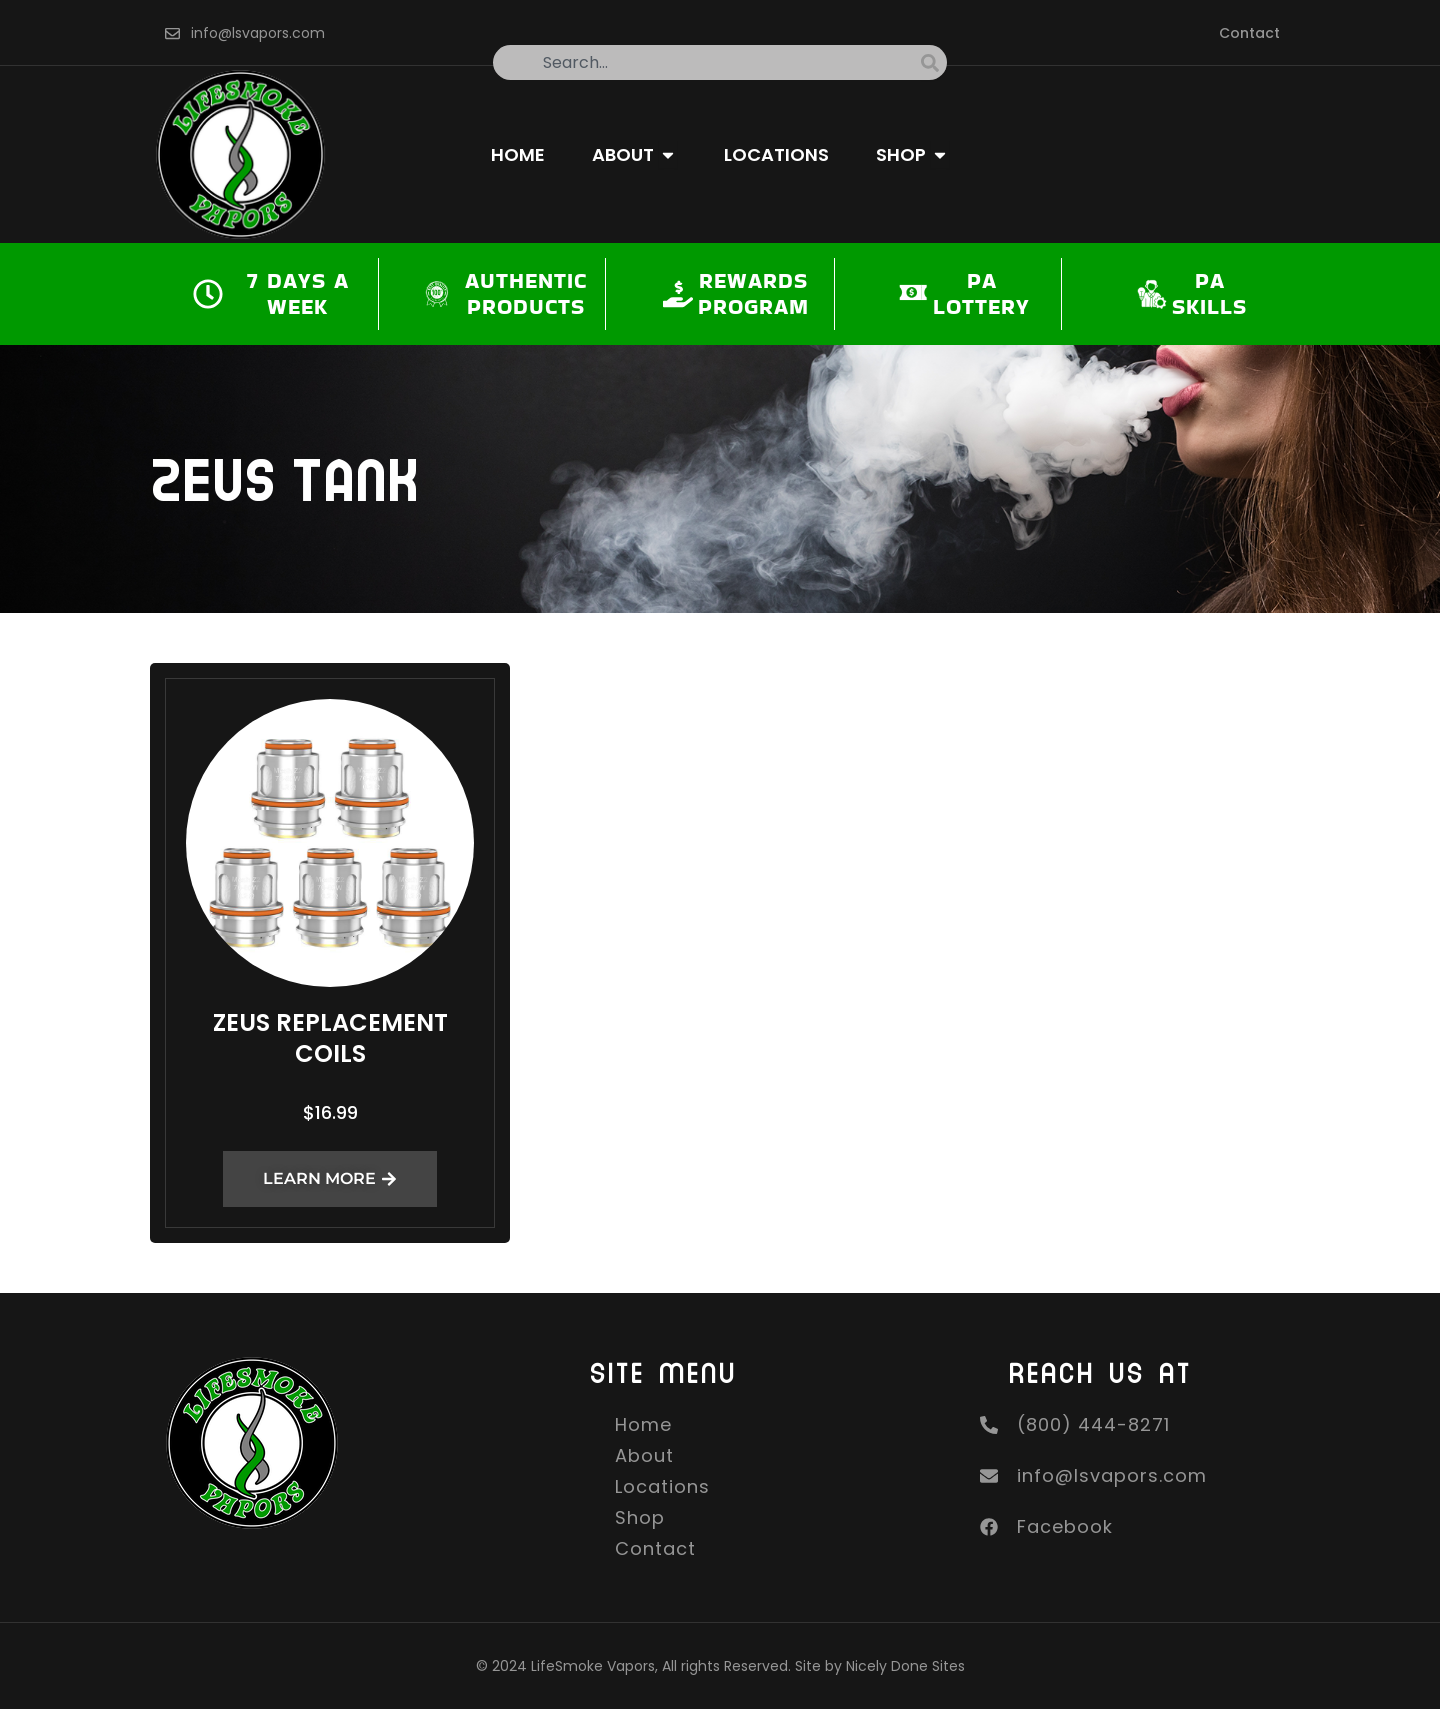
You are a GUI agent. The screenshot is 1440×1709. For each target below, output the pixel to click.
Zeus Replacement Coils (330, 1038)
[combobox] (707, 62)
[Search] (934, 62)
